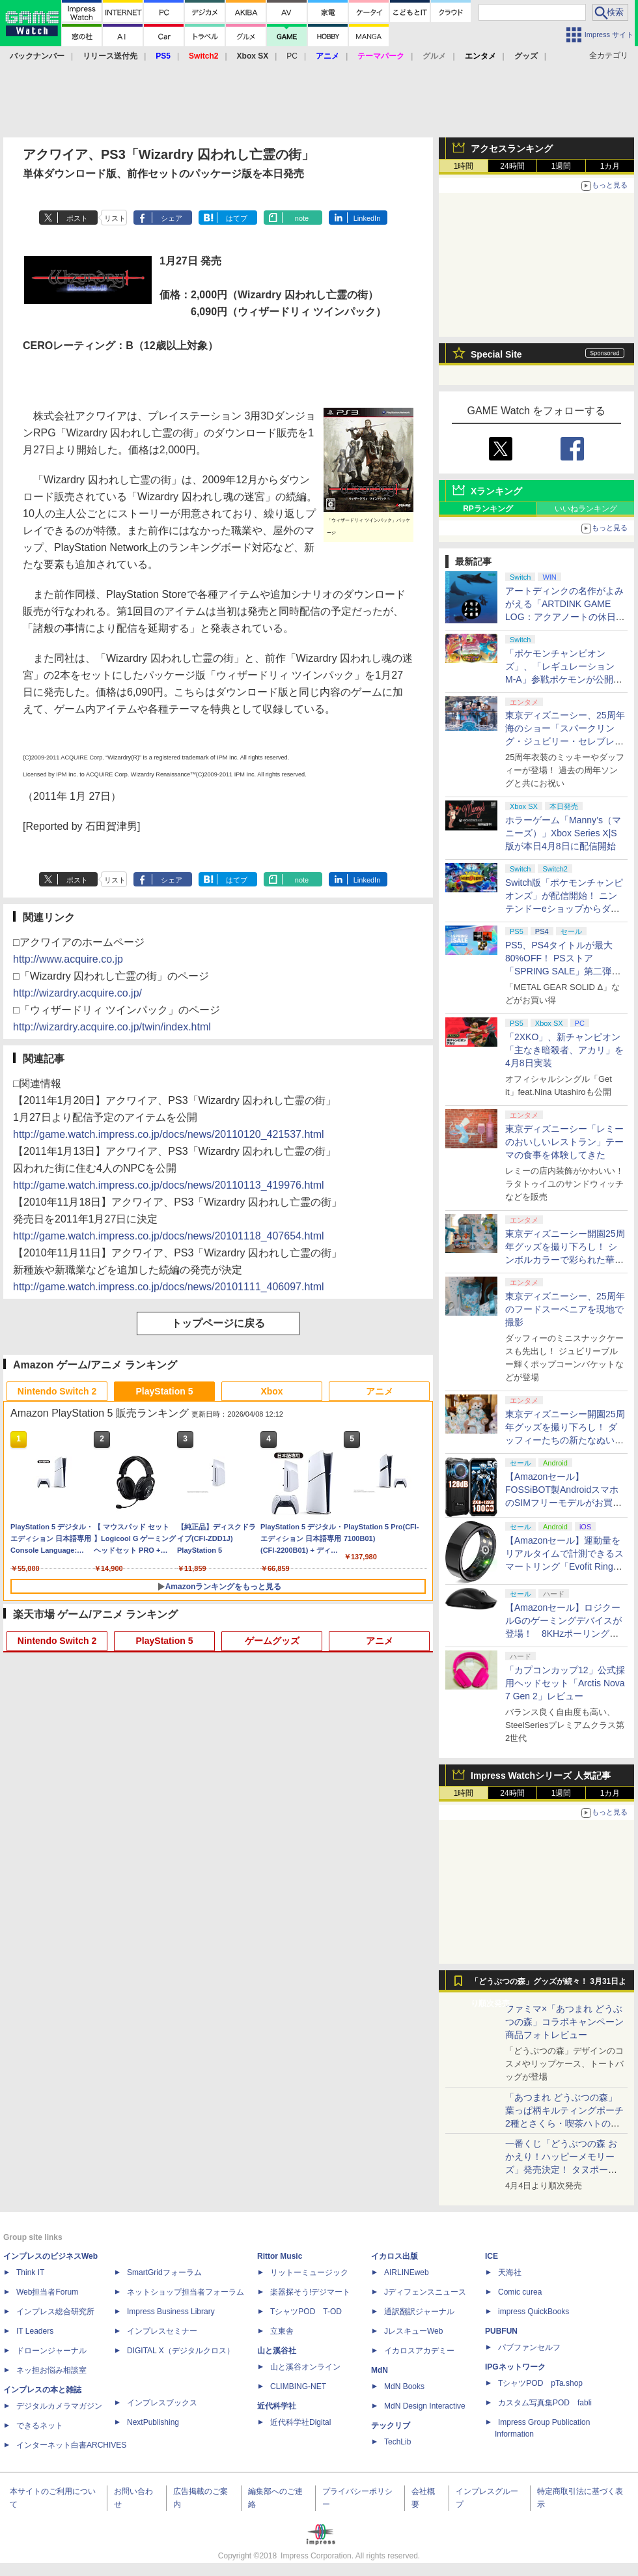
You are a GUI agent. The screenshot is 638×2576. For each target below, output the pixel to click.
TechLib (397, 2441)
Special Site (496, 354)
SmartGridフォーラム (164, 2272)
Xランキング (496, 491)
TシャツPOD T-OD (306, 2311)
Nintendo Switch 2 (57, 1391)
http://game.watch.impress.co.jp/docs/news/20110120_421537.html (168, 1134)
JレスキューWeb (413, 2331)
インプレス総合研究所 (55, 2311)
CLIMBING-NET (298, 2386)
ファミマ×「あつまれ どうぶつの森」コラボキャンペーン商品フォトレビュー (564, 2021)
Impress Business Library (171, 2311)
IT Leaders (34, 2331)
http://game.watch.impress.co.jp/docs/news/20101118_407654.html (168, 1235)
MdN (379, 2370)
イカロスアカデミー (419, 2350)
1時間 (464, 166)
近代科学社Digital (300, 2422)
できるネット (39, 2425)
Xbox (271, 1391)
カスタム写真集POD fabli (545, 2402)
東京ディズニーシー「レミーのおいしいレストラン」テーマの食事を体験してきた (564, 1142)
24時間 (512, 166)
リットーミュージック (309, 2272)
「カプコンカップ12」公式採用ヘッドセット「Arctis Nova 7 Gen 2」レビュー (565, 1683)
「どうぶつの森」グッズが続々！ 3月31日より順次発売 (548, 1984)
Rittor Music (279, 2256)
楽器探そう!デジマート (310, 2292)
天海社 (509, 2272)
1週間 (561, 166)
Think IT (30, 2272)
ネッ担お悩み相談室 (51, 2370)
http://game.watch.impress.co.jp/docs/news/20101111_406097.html (168, 1286)
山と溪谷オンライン (305, 2366)
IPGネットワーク (515, 2366)
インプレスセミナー (162, 2331)
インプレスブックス (162, 2402)
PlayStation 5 (164, 1391)
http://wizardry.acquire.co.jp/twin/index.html (112, 1026)
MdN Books (404, 2386)
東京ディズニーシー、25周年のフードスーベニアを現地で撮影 (565, 1309)
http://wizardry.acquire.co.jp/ (77, 992)
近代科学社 (276, 2406)
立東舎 (282, 2331)
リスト (115, 218)
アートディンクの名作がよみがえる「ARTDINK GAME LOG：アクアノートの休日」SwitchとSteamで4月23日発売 (565, 617)
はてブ (236, 218)
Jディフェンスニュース (425, 2292)
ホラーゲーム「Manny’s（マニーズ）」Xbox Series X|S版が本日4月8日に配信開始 (563, 833)
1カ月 (610, 166)
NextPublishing (153, 2422)
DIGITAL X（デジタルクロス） (180, 2350)
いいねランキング (586, 508)
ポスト (77, 218)
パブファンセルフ (529, 2347)
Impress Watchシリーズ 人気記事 (541, 1775)
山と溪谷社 (276, 2350)
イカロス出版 (394, 2256)
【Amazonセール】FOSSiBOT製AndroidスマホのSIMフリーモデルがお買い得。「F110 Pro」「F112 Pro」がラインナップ (563, 1502)
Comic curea (520, 2292)
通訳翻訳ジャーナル (419, 2311)
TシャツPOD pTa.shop (540, 2383)
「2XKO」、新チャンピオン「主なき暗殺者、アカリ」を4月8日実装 (564, 1050)
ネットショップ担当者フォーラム (185, 2292)
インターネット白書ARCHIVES (71, 2445)
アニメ (379, 1391)
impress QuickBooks (533, 2311)
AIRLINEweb (406, 2272)
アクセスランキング (512, 148)
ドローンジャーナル (51, 2350)
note (302, 218)
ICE (491, 2256)
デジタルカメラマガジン (59, 2406)
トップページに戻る (218, 1323)
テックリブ (390, 2425)
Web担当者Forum (47, 2292)
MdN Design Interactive (424, 2406)
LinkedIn (367, 218)
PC (292, 56)
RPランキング (488, 508)
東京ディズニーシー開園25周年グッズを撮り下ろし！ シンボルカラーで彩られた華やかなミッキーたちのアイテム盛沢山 (565, 1259)
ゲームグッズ (272, 1640)
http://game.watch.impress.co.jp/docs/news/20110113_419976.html (168, 1185)
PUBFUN (501, 2331)
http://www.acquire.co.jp (68, 959)
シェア (171, 218)
